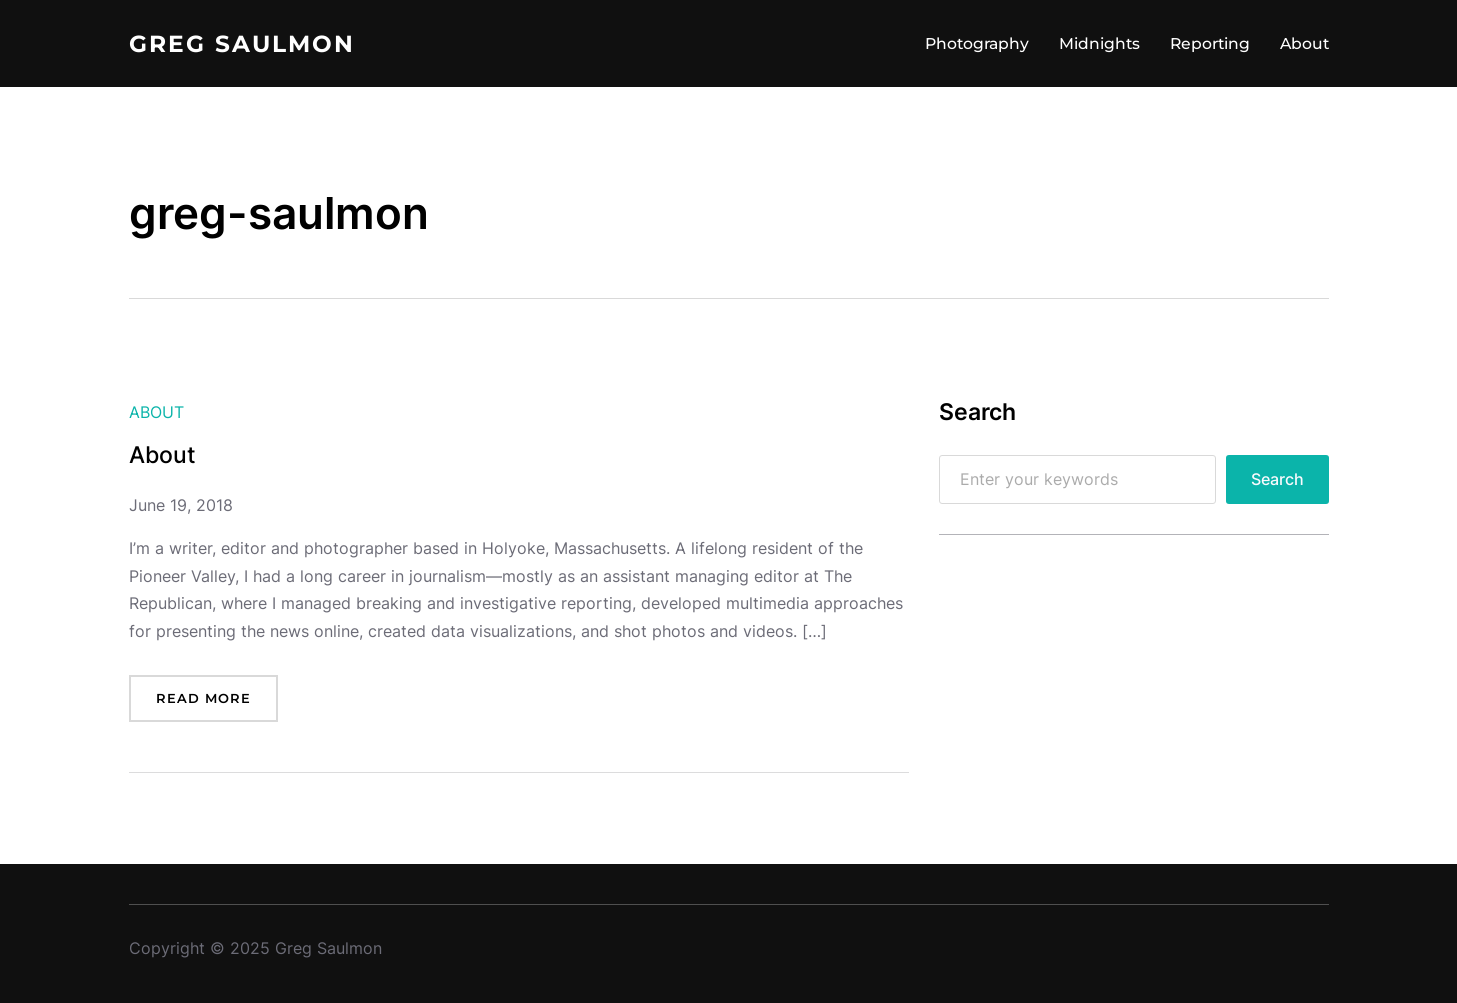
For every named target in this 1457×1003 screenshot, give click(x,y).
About (156, 412)
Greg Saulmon (242, 43)
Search (1277, 479)
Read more (203, 698)
